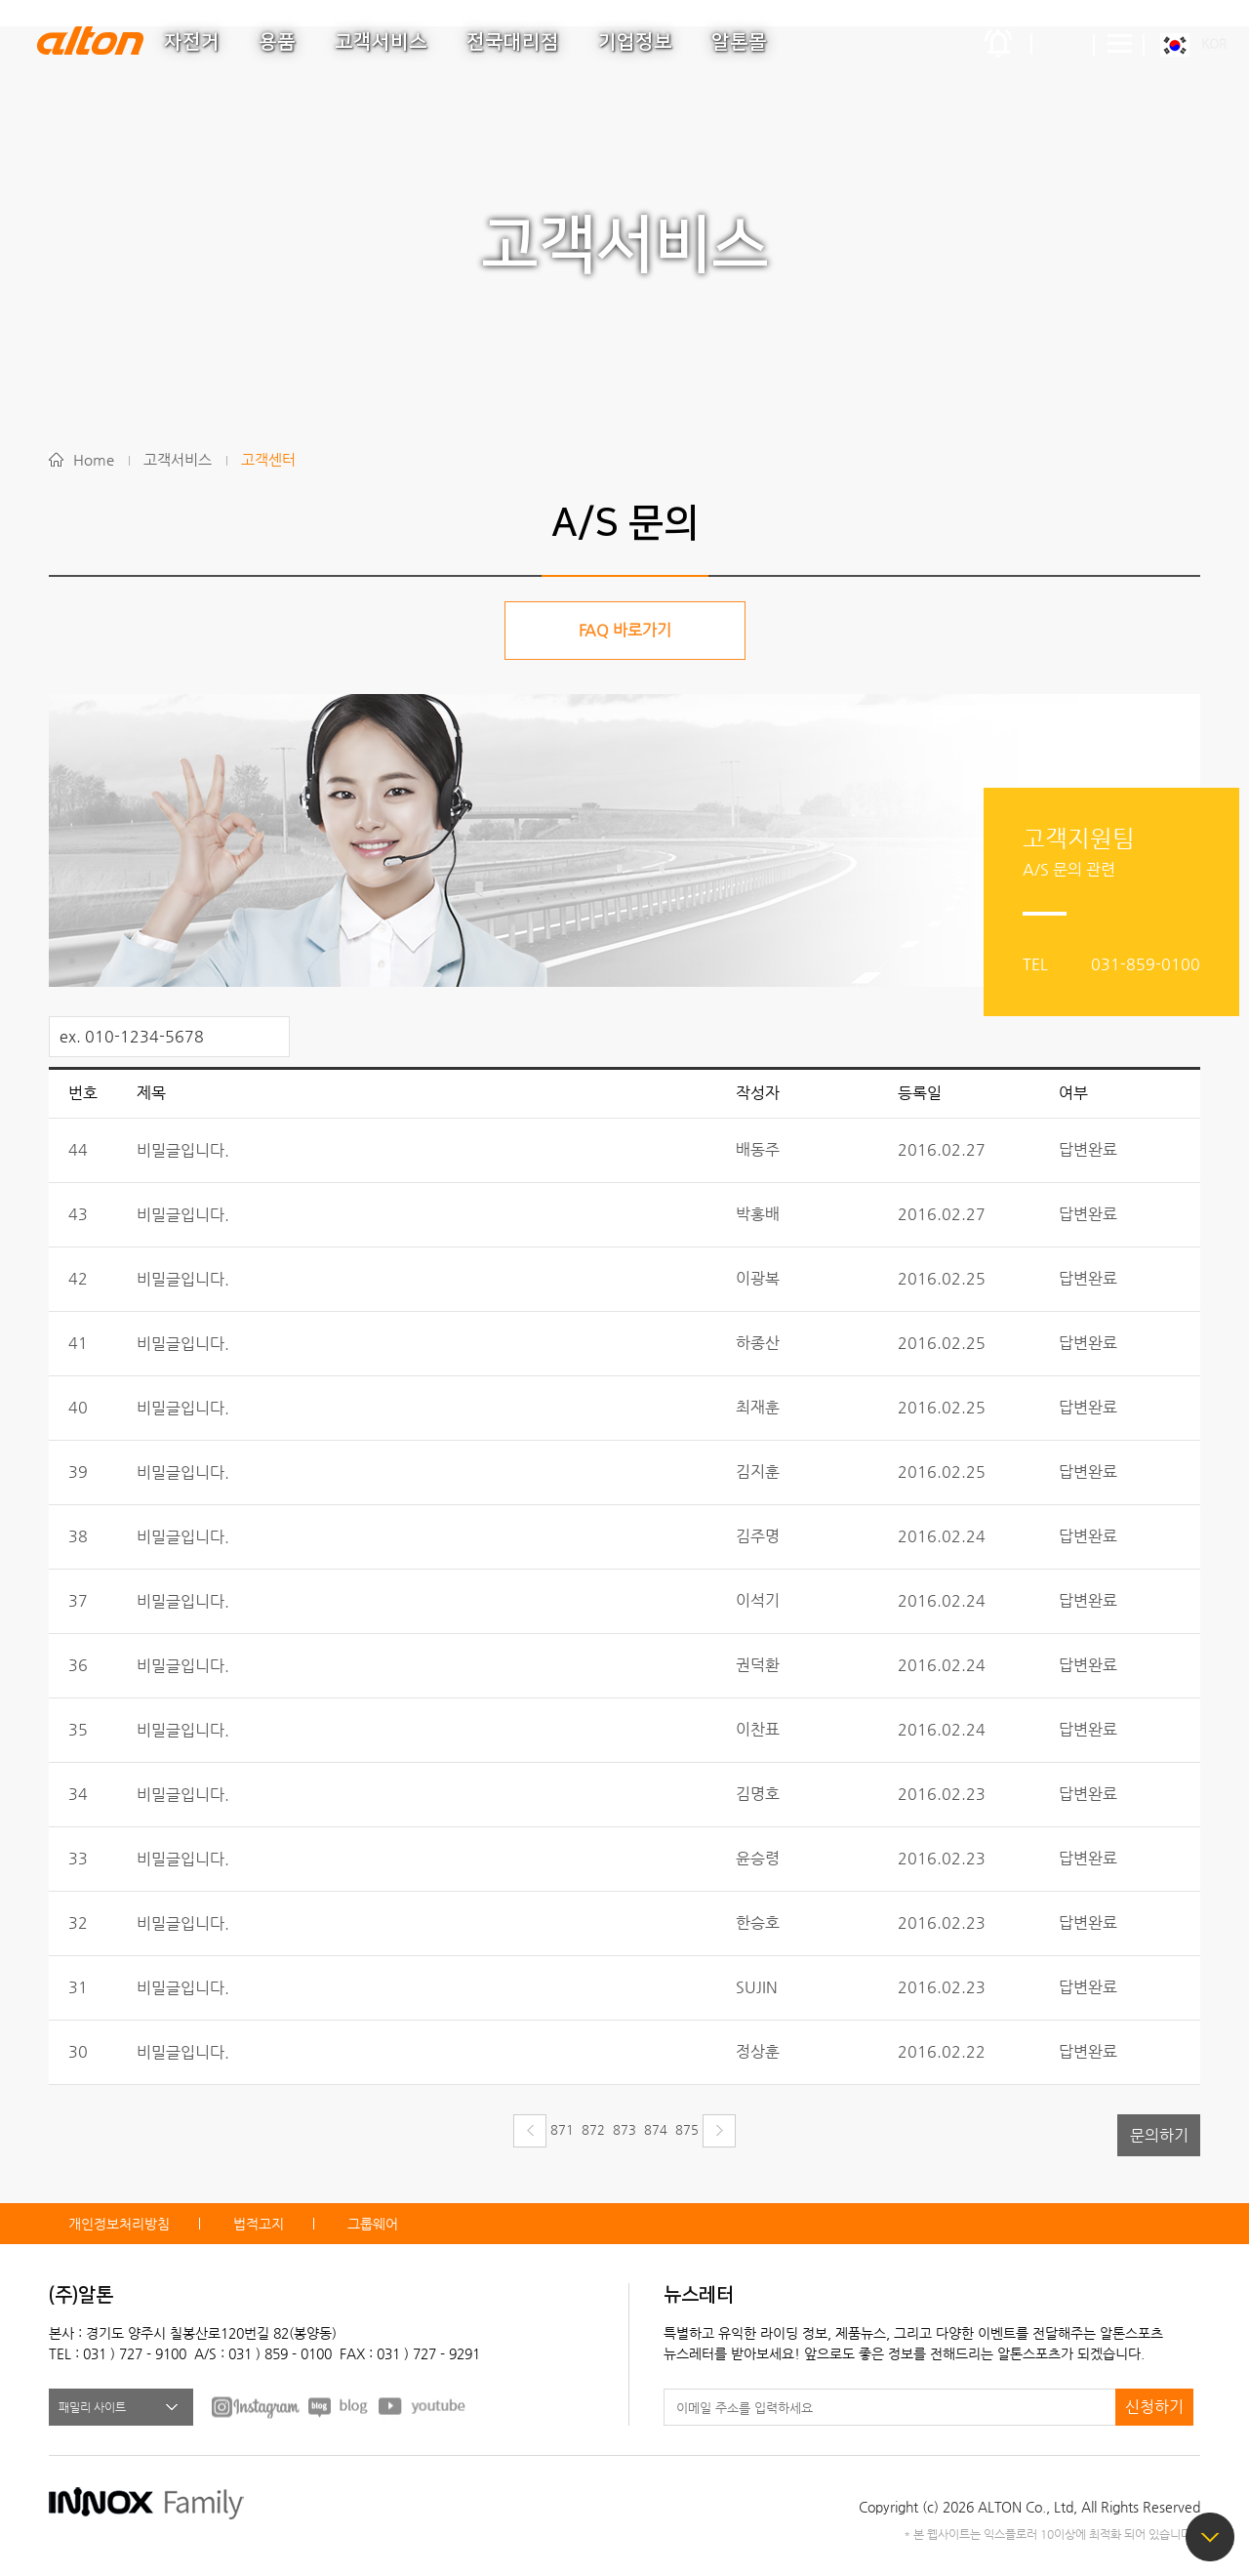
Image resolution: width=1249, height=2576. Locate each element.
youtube (422, 2406)
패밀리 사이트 (92, 2407)
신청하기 (1154, 2406)
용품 (277, 42)
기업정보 (635, 42)
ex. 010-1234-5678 (132, 1036)
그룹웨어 (372, 2223)
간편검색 (1064, 44)
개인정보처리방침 (119, 2223)
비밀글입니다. (183, 1150)
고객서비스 (381, 42)
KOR (1214, 43)
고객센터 (268, 459)
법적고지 (258, 2223)
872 (593, 2129)
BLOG (339, 2406)
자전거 (192, 42)
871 (562, 2129)
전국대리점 (512, 42)
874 (655, 2129)
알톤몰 (739, 42)
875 (687, 2129)
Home (93, 459)
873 (624, 2129)
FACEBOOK (256, 2406)
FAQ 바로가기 (625, 630)
